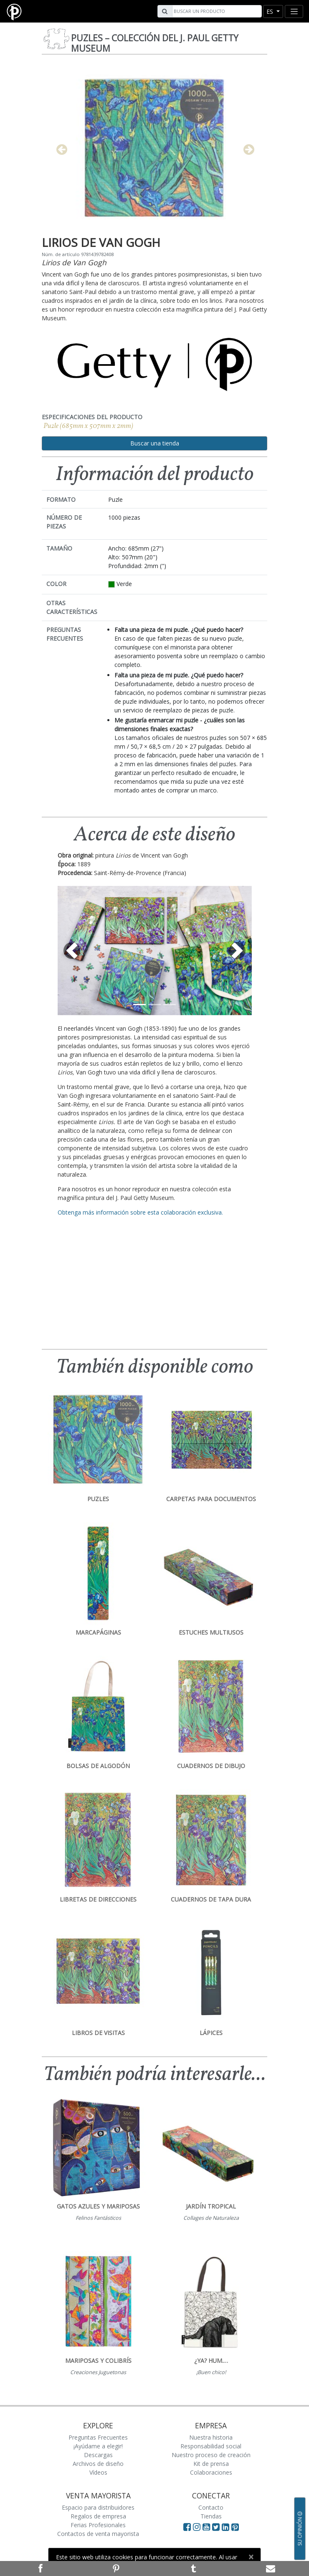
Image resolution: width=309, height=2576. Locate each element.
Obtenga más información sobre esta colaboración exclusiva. (140, 1212)
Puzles (154, 43)
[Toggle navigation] (294, 11)
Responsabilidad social (210, 2446)
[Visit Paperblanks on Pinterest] (235, 2527)
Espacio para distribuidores (98, 2507)
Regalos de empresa (98, 2516)
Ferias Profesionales (98, 2525)
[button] (72, 950)
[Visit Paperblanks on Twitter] (217, 2527)
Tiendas (211, 2516)
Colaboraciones (211, 2472)
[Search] (216, 11)
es (270, 11)
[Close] (251, 2557)
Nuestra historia (211, 2437)
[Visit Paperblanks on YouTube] (207, 2527)
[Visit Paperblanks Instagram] (196, 2527)
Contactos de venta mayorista (98, 2534)
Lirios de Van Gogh (74, 262)
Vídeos (98, 2472)
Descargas (98, 2455)
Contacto (210, 2507)
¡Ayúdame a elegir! (98, 2446)
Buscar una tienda (154, 443)
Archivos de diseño (98, 2464)
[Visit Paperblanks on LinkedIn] (226, 2527)
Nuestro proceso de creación (211, 2455)
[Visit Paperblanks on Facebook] (187, 2527)
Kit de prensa (211, 2464)
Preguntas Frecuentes (98, 2437)
